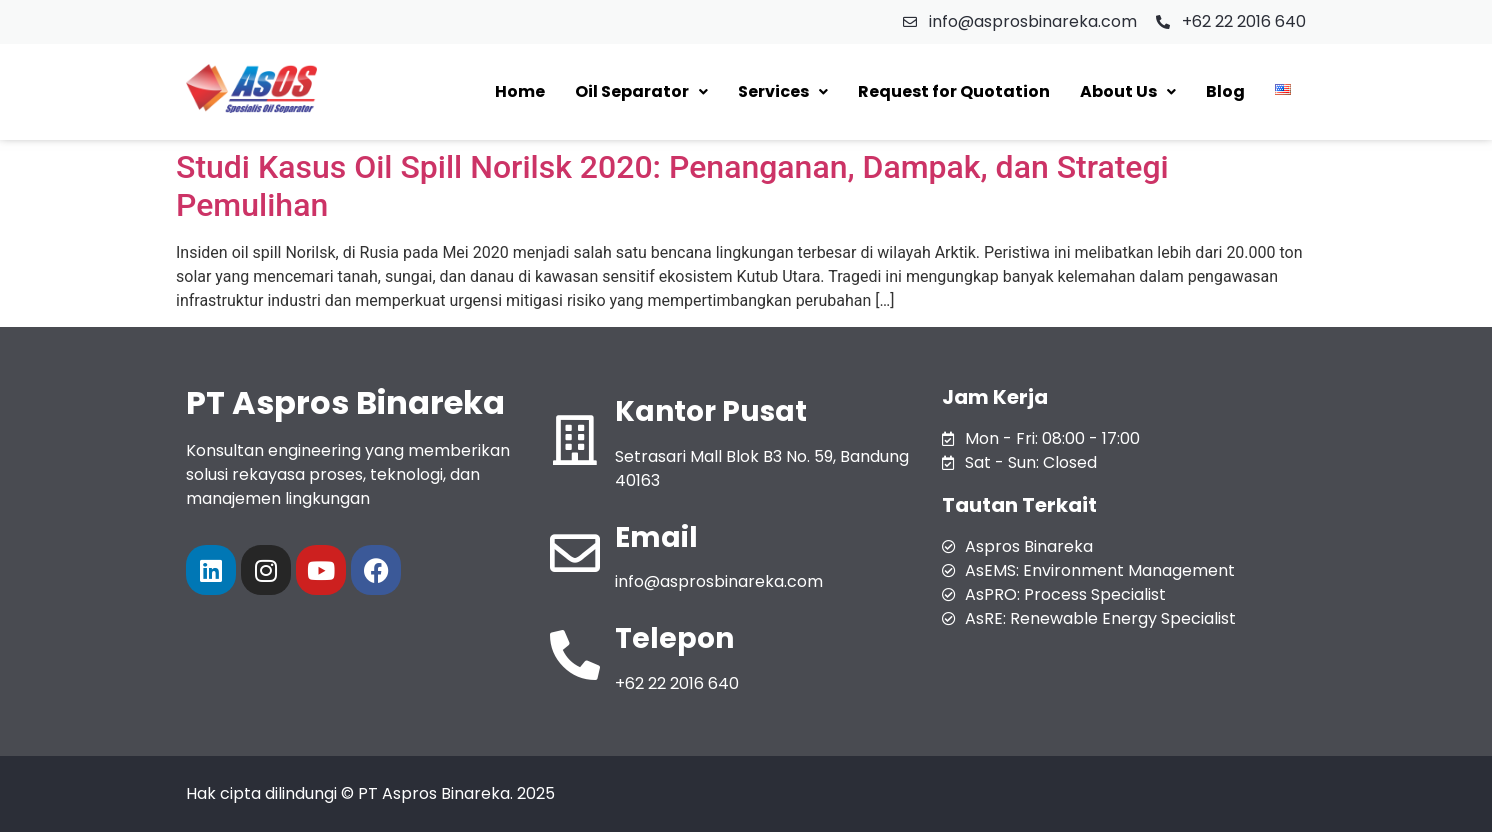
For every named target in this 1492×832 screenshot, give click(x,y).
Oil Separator (641, 91)
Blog (1225, 91)
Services (783, 91)
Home (520, 91)
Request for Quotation (954, 91)
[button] (641, 92)
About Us (1128, 91)
